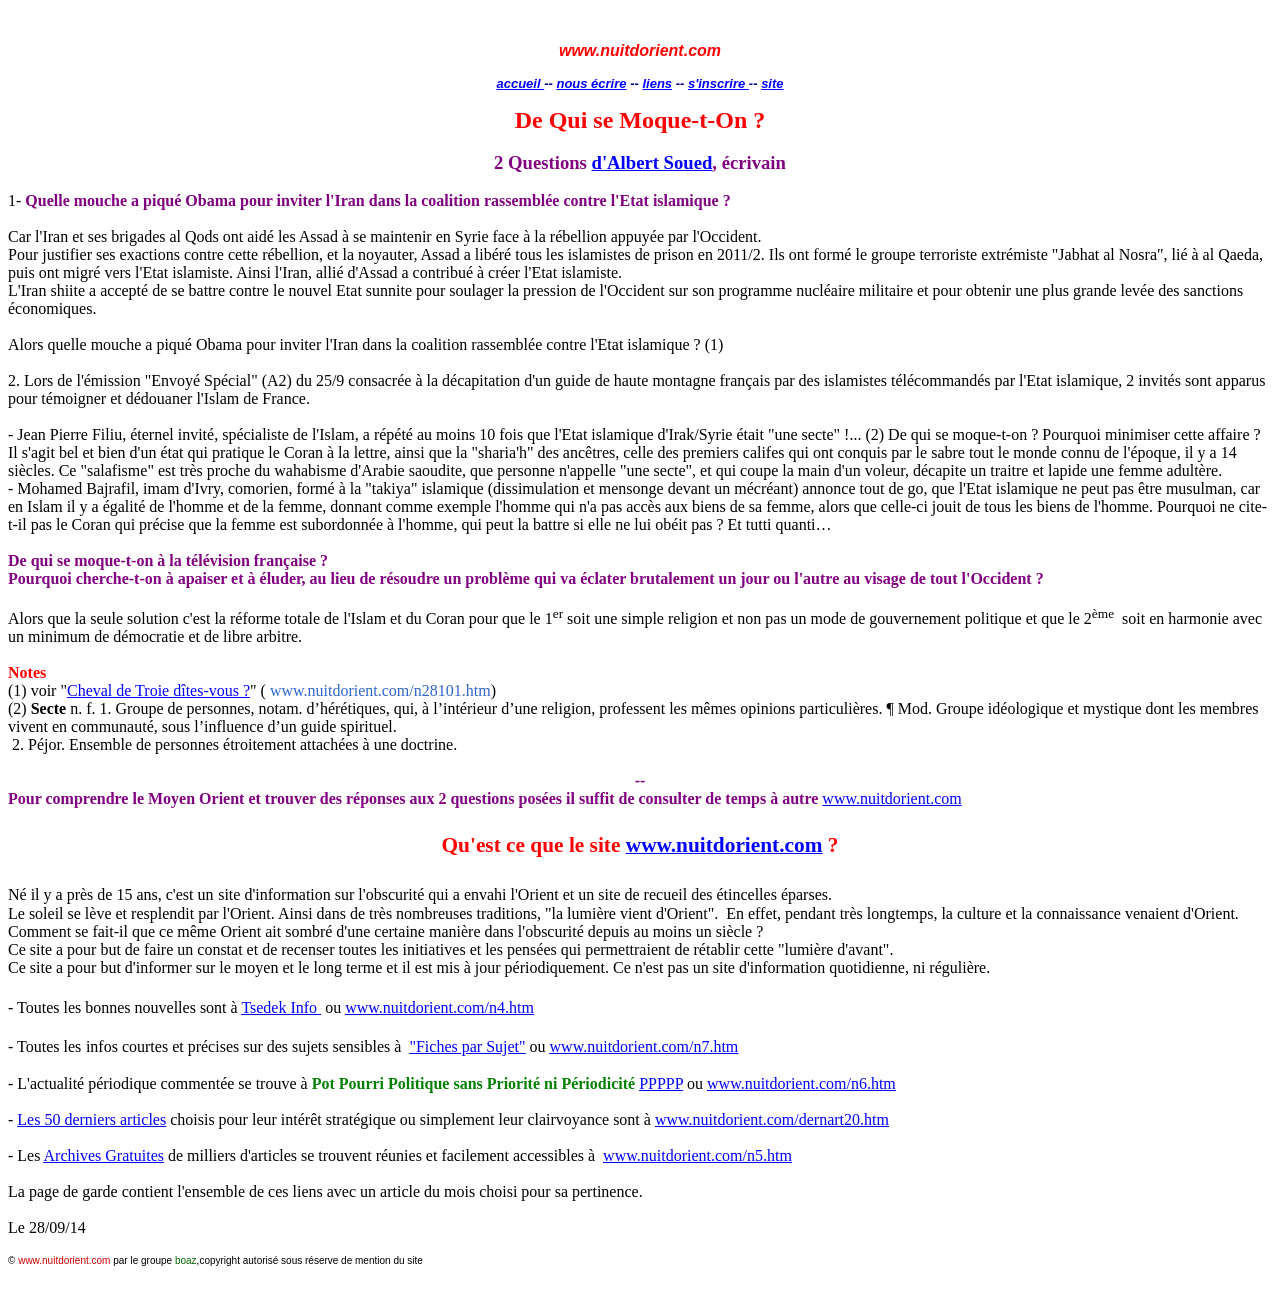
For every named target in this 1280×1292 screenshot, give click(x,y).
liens (657, 83)
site (772, 83)
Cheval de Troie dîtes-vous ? (158, 690)
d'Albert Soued (652, 162)
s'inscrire (718, 83)
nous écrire (591, 83)
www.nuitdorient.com (891, 798)
